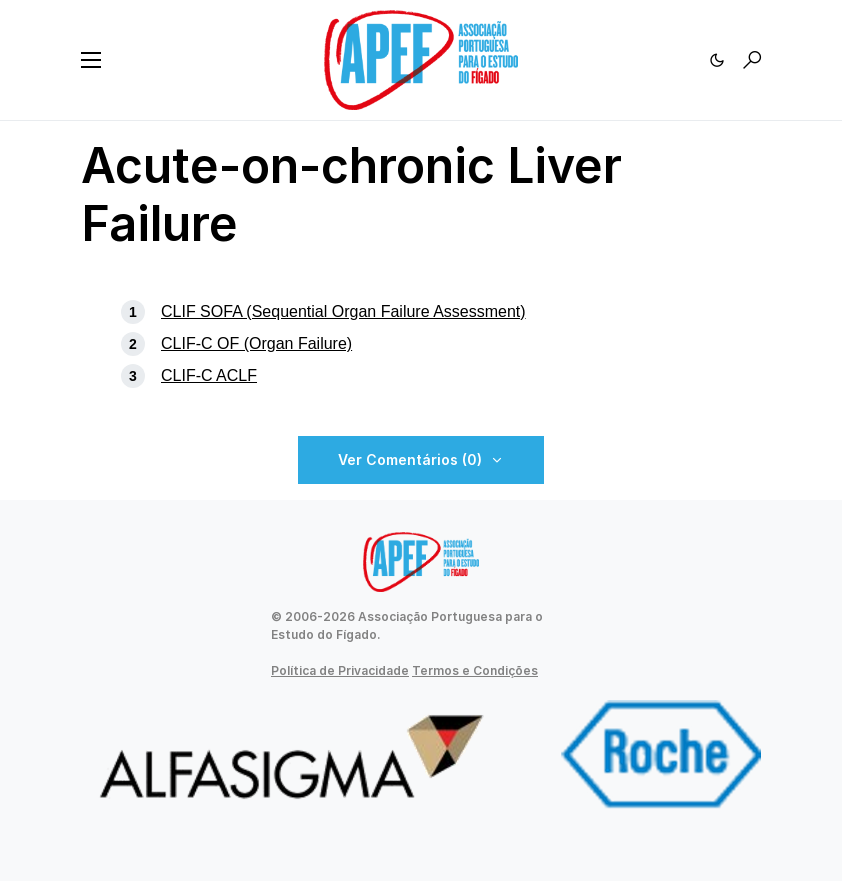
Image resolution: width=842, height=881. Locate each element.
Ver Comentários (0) (410, 459)
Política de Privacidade (340, 670)
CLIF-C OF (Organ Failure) (256, 343)
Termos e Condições (475, 670)
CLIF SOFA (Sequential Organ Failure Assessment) (343, 311)
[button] (91, 60)
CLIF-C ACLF (209, 375)
